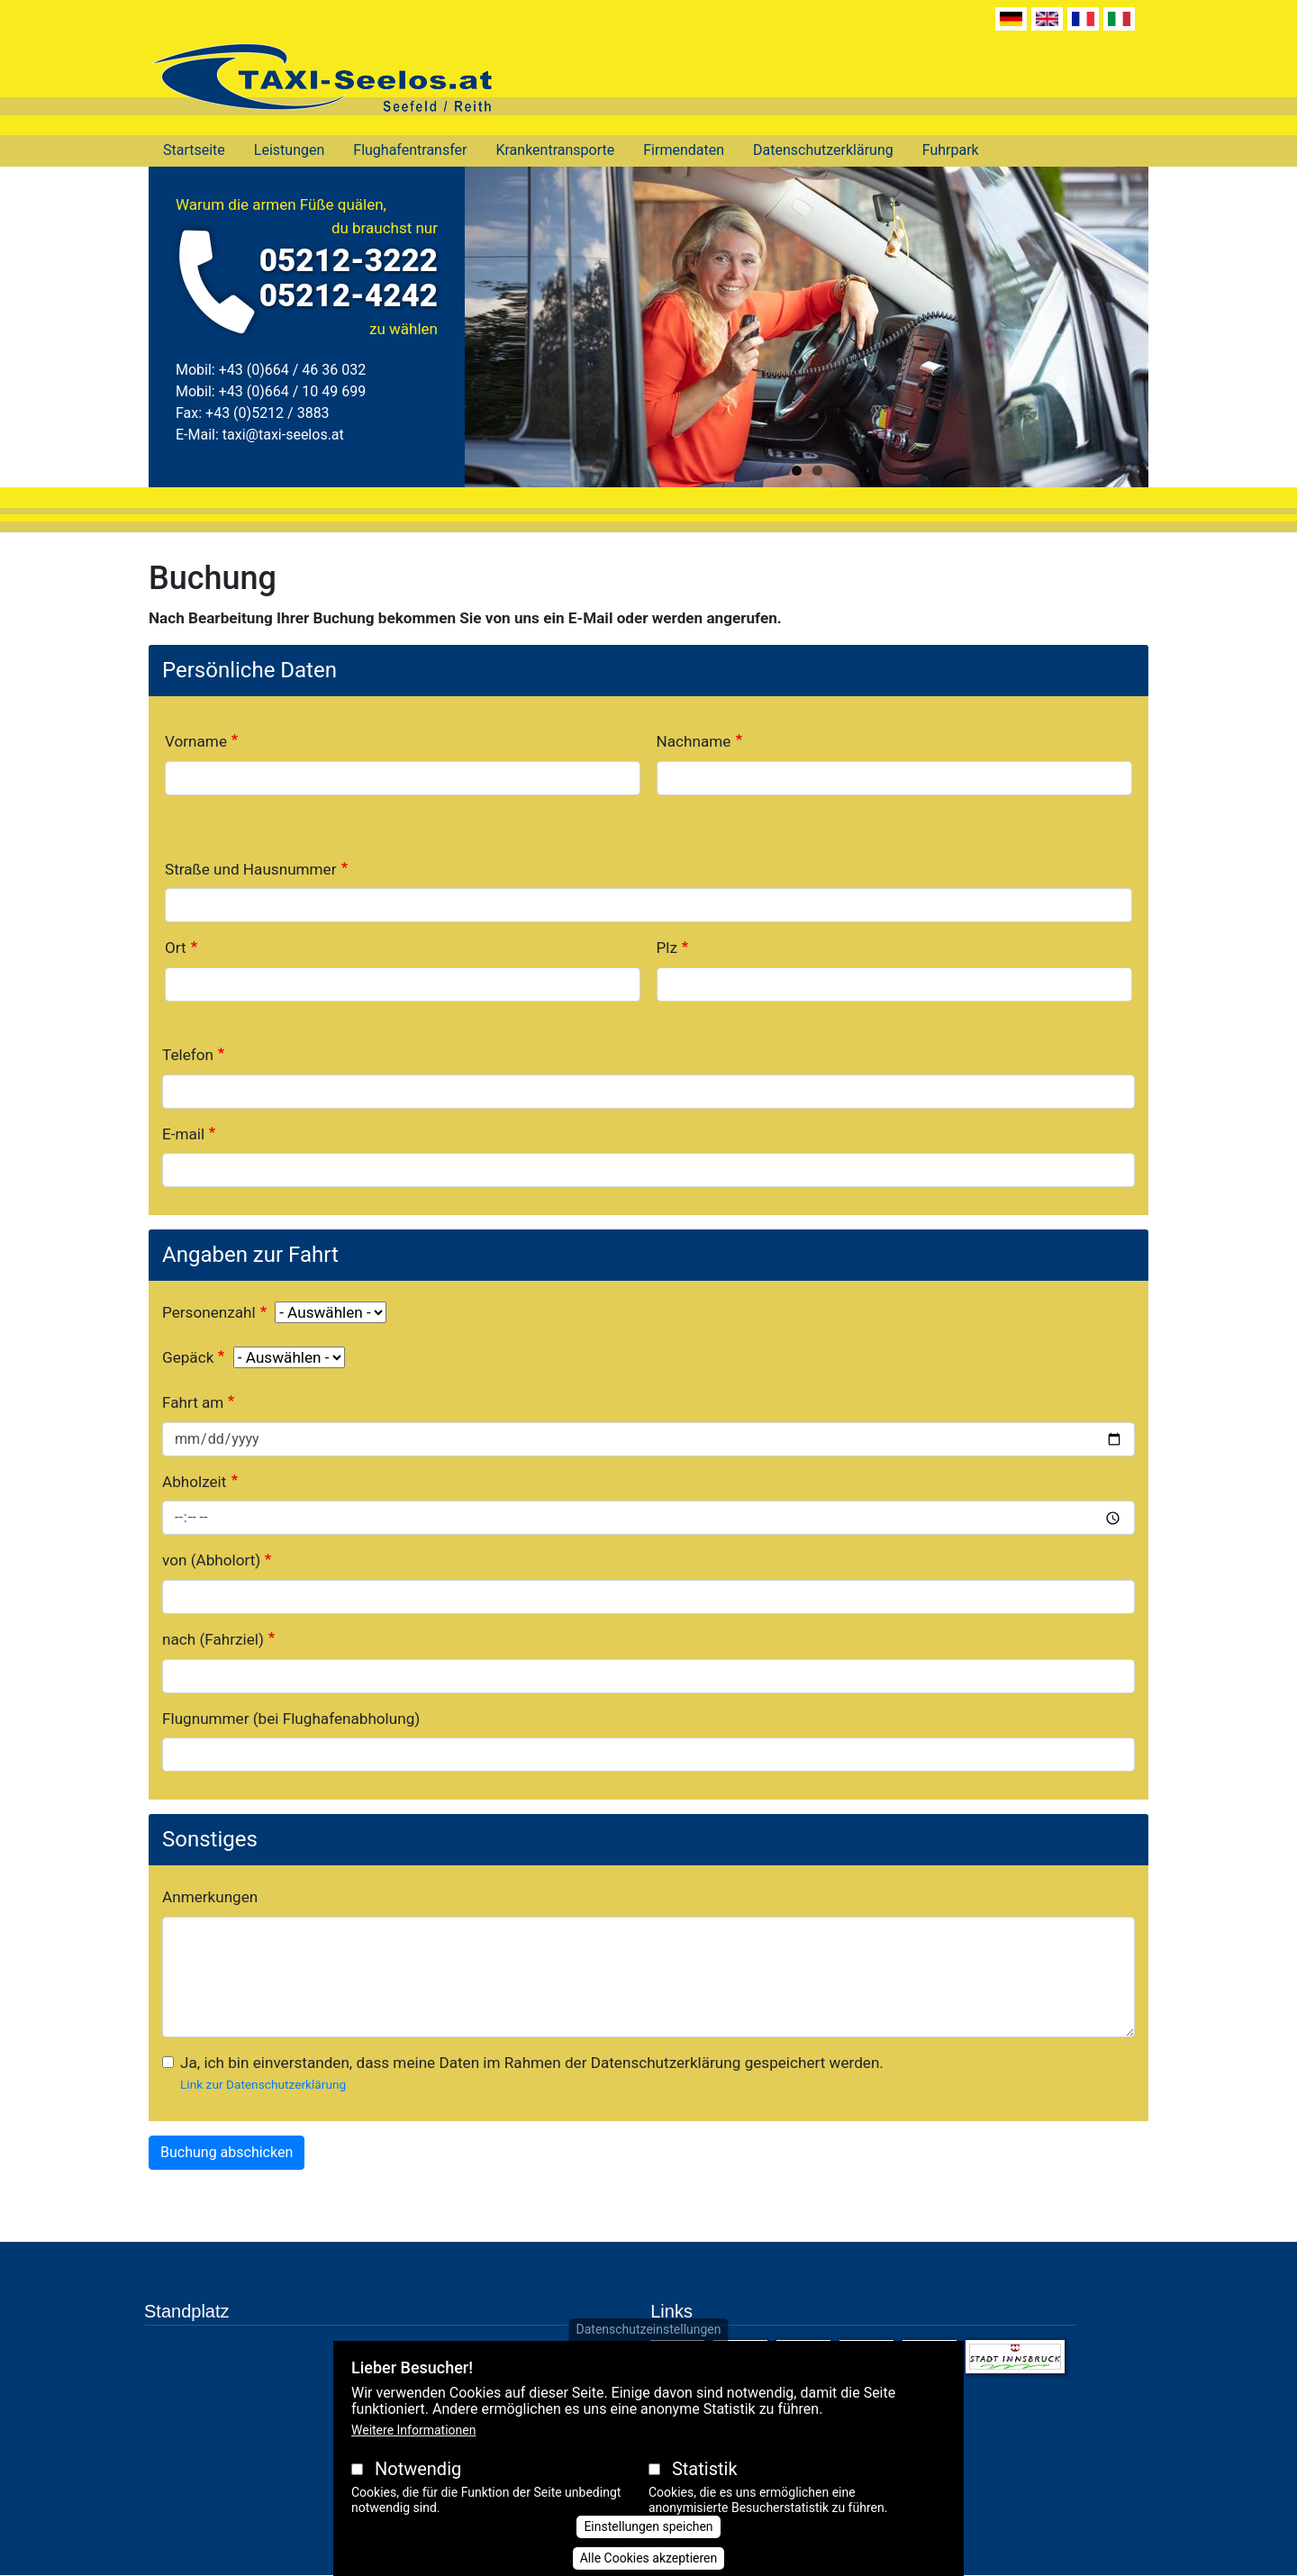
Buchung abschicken (226, 2152)
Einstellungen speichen (648, 2526)
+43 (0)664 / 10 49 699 (292, 391)
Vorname (196, 741)
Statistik (705, 2469)
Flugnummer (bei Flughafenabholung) (291, 1719)
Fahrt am (192, 1402)
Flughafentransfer (410, 150)
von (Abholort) (211, 1560)
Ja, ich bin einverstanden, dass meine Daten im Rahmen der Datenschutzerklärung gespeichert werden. (532, 2063)
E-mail (183, 1134)
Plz (667, 948)
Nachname (694, 741)
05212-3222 (348, 260)
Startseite (194, 150)
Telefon (187, 1055)
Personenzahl (209, 1312)
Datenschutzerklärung (823, 150)
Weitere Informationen (413, 2430)
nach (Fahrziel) (213, 1639)
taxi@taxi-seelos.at (283, 434)
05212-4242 (348, 295)
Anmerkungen (210, 1897)
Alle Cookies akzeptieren (649, 2558)
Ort (175, 948)
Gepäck (187, 1357)
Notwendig (418, 2469)
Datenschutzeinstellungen (648, 2329)
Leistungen (289, 150)
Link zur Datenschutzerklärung (263, 2084)
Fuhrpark (950, 150)
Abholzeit (194, 1482)
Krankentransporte (554, 150)
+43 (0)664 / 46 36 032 (292, 369)
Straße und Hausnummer (251, 869)
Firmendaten (683, 150)
